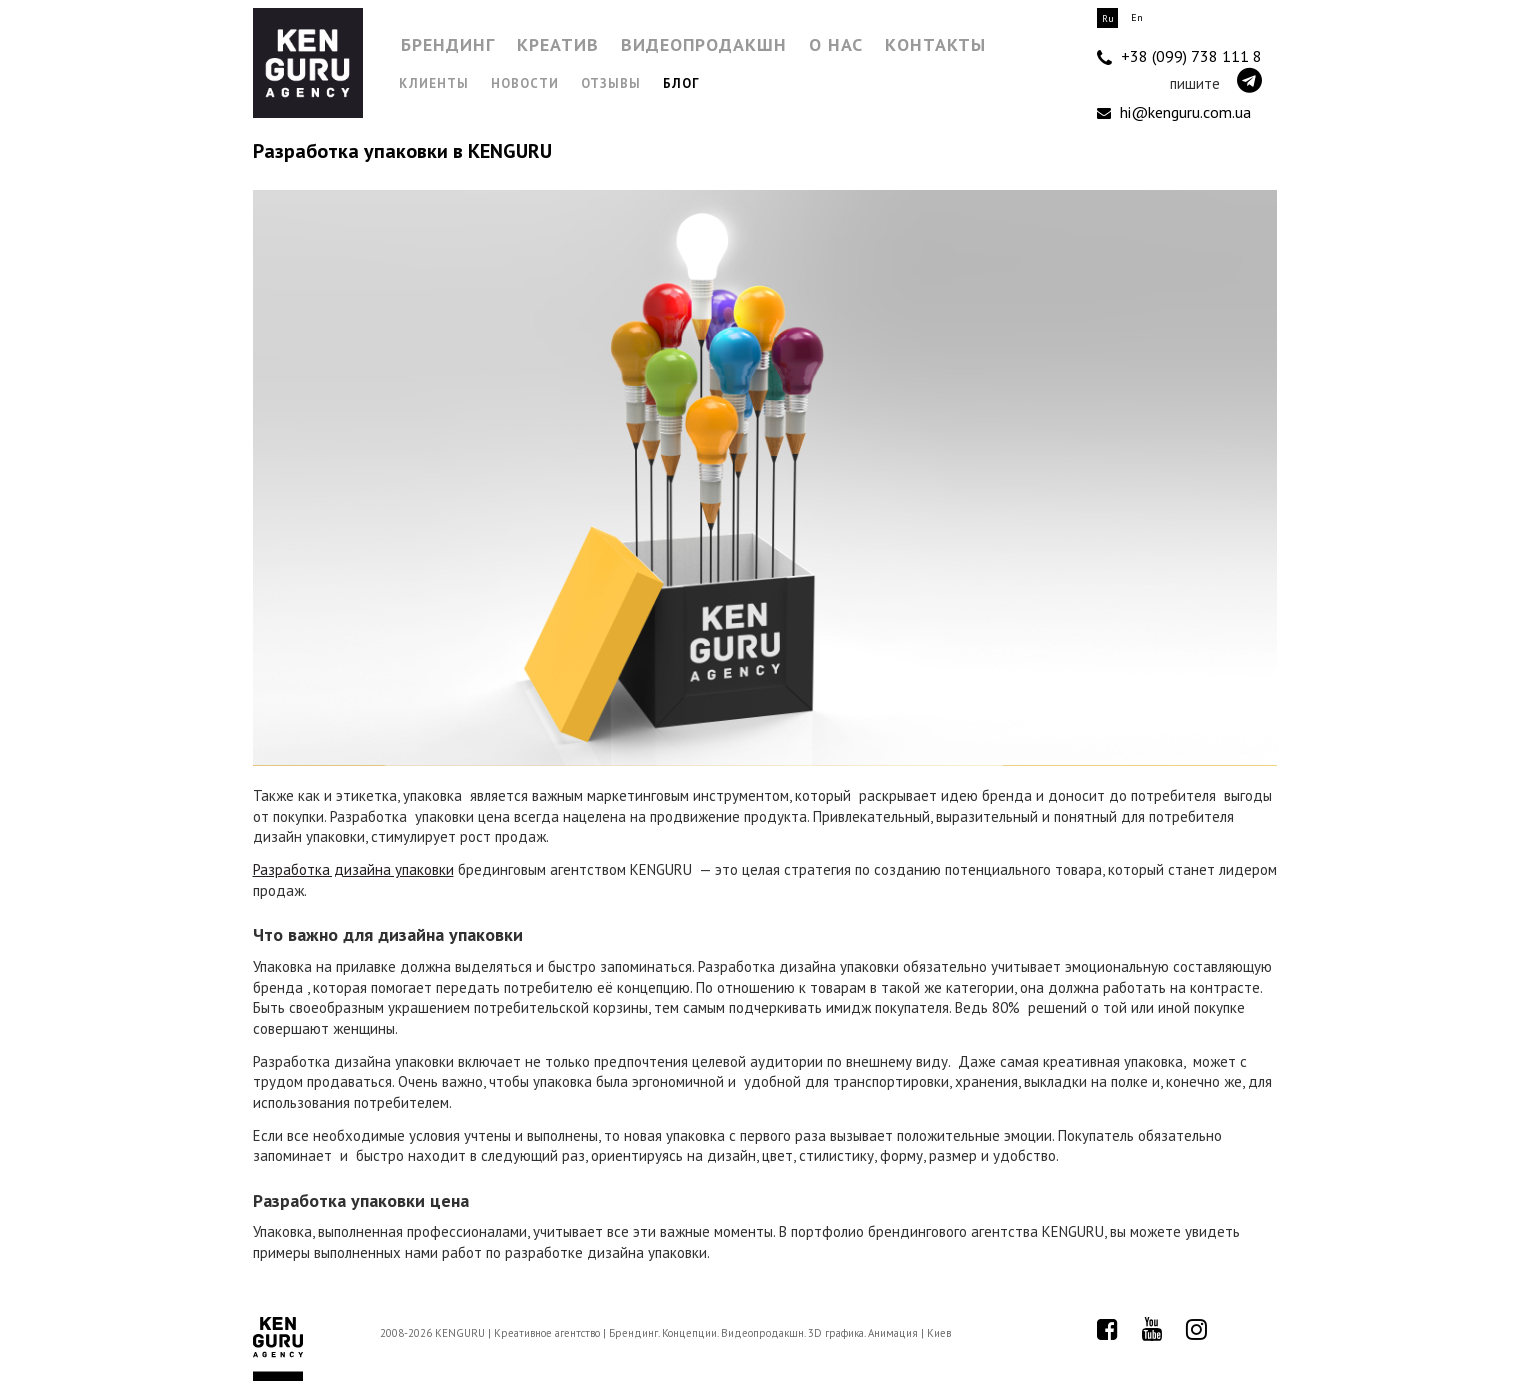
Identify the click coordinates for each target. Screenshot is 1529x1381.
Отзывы (611, 83)
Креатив (558, 44)
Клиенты (434, 83)
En (1137, 17)
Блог (681, 83)
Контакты (935, 44)
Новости (525, 83)
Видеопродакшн (704, 44)
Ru (1108, 18)
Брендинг (448, 44)
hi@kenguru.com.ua (1174, 112)
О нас (836, 44)
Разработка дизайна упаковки (353, 869)
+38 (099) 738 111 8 (1179, 57)
